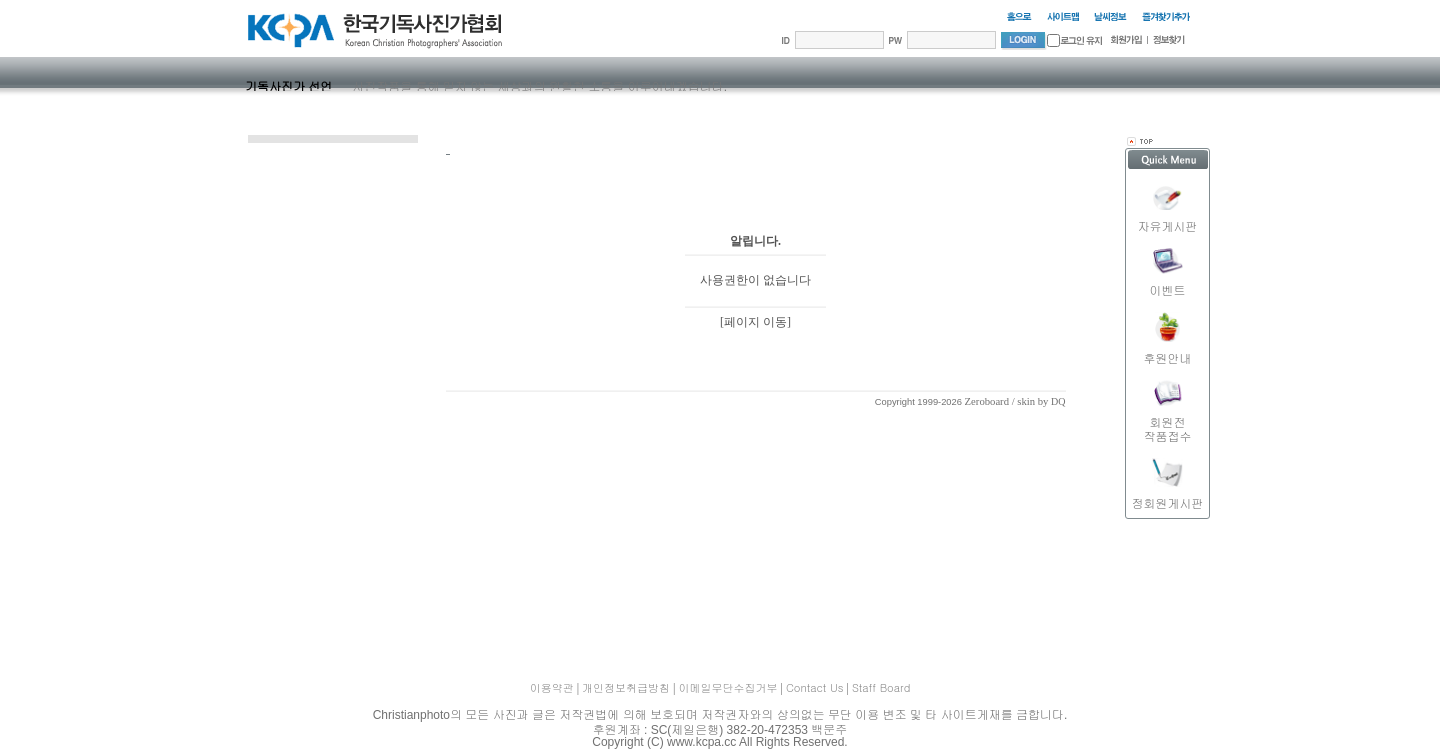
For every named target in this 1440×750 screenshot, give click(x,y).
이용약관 (552, 687)
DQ (1058, 401)
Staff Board (881, 687)
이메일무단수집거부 (728, 687)
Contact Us (815, 687)
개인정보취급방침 (626, 687)
